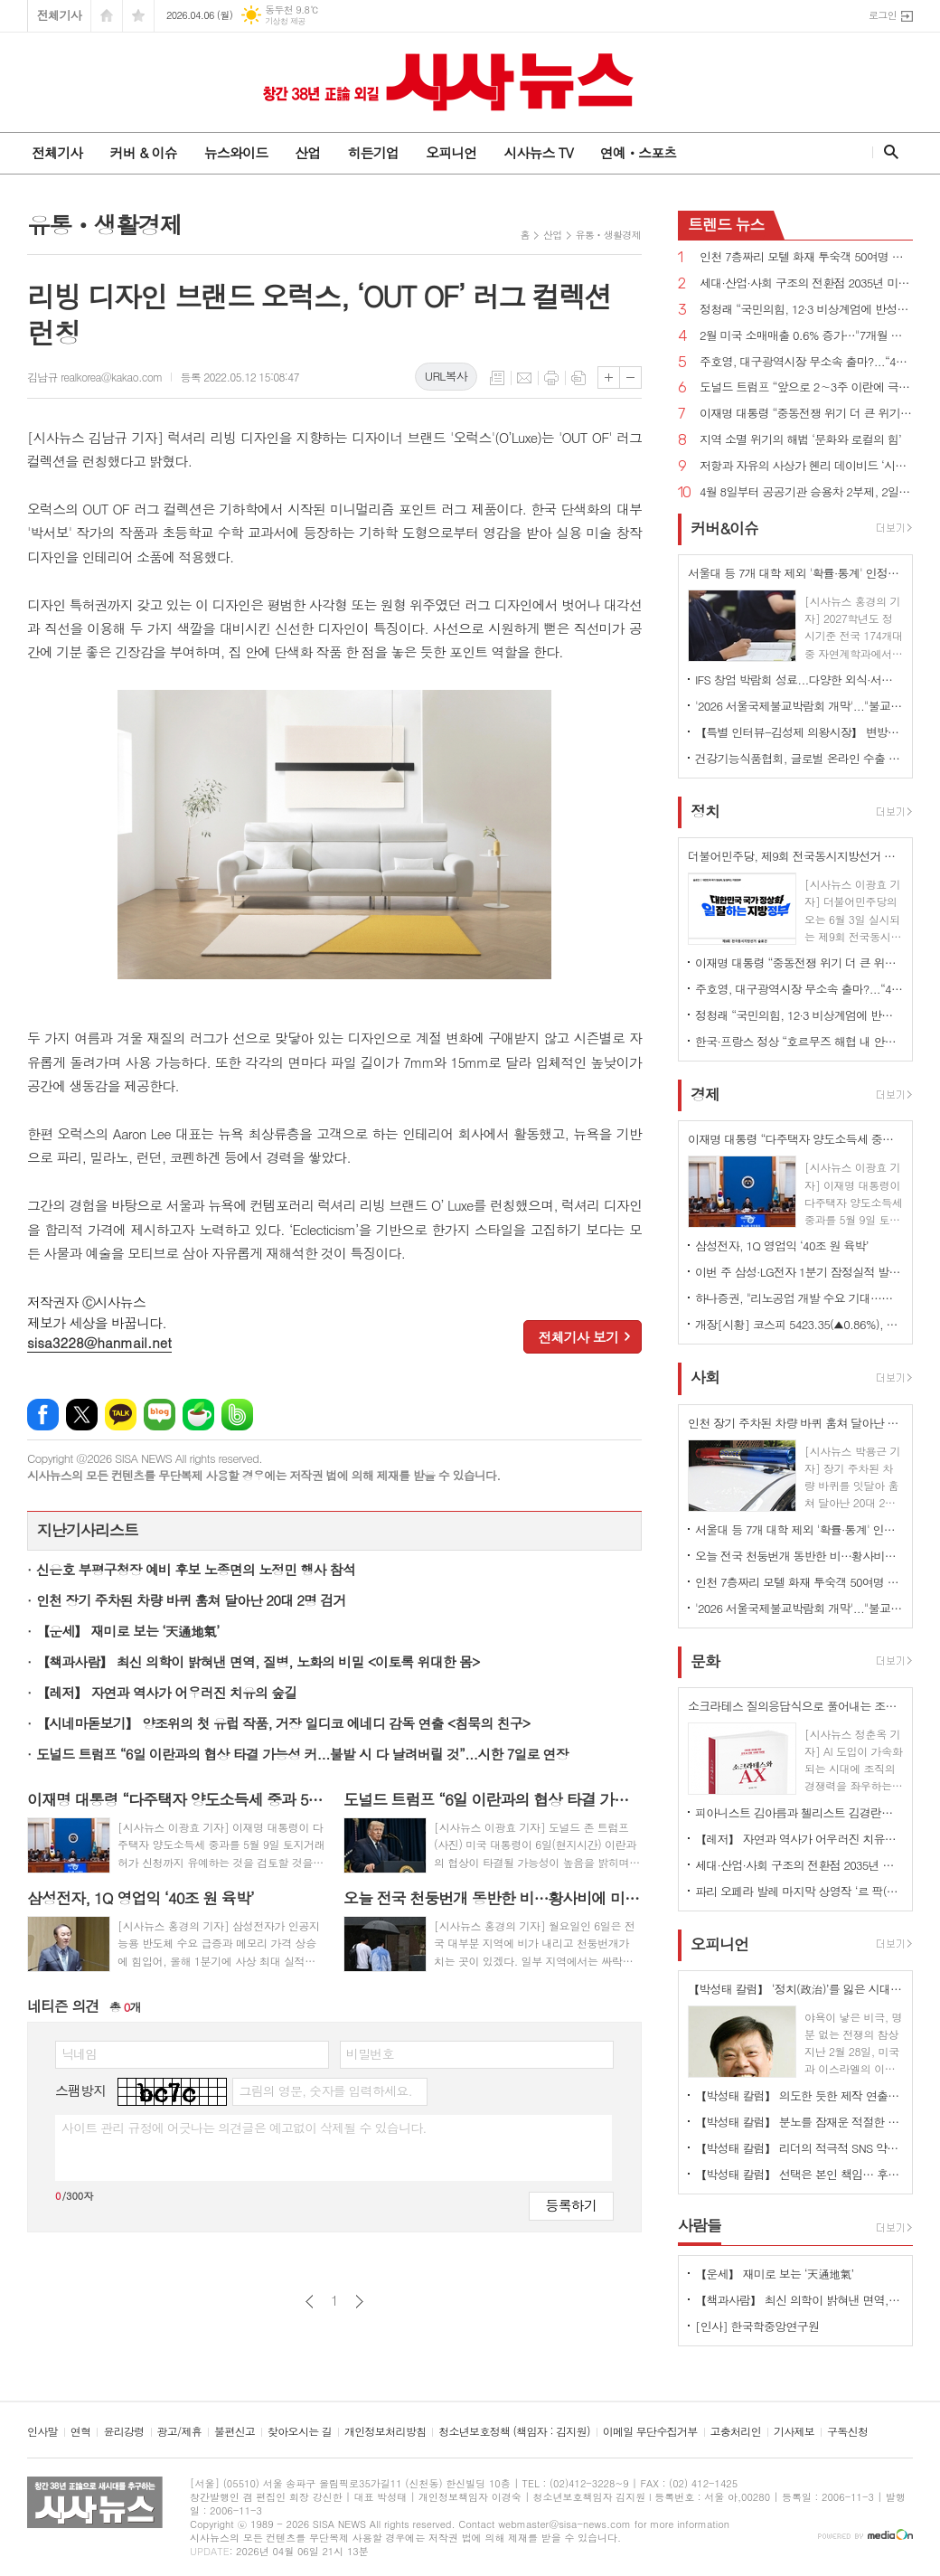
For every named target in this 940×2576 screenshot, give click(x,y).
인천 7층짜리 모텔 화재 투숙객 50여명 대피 (806, 257)
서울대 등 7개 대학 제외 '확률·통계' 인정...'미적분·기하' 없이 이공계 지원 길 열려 (799, 1529)
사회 (705, 1378)
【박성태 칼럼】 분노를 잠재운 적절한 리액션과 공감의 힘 (799, 2121)
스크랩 (578, 378)
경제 (705, 1094)
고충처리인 (735, 2432)
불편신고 (234, 2432)
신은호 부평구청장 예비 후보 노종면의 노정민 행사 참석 (195, 1569)
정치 (705, 811)
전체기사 (59, 15)
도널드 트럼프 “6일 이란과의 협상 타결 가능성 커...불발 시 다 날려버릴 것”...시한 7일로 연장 (302, 1753)
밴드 (237, 1414)
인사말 (42, 2432)
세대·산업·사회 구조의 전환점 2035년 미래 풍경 (806, 283)
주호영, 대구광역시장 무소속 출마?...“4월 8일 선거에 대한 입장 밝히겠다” (806, 362)
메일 (524, 378)
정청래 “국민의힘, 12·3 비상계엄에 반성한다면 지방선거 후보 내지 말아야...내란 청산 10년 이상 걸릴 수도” (806, 309)
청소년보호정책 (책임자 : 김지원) (513, 2432)
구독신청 (847, 2432)
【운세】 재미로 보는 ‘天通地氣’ (128, 1630)
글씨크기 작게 (630, 377)
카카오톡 (120, 1414)
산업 (307, 152)
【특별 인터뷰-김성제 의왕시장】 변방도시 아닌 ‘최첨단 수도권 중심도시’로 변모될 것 (799, 732)
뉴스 (726, 224)
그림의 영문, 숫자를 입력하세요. (325, 2090)
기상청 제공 (285, 21)
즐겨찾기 (138, 16)
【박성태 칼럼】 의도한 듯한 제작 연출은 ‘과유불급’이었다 (799, 2095)
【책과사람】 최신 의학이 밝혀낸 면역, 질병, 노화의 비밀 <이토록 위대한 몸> (258, 1661)
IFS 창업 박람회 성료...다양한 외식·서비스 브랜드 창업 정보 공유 (799, 679)
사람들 (699, 2225)
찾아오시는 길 (300, 2432)
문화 (705, 1661)
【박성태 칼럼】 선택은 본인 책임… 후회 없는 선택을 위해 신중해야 (799, 2174)
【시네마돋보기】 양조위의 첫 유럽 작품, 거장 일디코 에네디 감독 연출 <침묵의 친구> (283, 1722)
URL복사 (446, 375)
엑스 (82, 1414)
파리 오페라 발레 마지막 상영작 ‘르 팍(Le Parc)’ (799, 1891)
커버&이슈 (724, 528)
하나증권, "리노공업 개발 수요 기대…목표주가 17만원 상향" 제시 (799, 1298)
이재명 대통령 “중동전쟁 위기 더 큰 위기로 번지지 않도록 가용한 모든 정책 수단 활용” (806, 413)
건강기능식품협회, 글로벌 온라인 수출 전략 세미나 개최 (799, 758)
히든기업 (372, 152)
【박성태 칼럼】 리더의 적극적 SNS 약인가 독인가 (799, 2147)
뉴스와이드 (236, 152)
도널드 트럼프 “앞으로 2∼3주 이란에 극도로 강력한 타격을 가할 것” (806, 387)
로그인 (883, 15)
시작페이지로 (106, 16)
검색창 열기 (887, 152)
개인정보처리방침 (385, 2432)
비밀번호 (370, 2053)
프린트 (551, 378)
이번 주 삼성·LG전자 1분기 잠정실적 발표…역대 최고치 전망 (799, 1271)
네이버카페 (198, 1414)
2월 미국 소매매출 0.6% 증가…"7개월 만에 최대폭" (806, 336)
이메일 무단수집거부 (650, 2432)
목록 (497, 378)
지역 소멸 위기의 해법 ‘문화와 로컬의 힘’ (800, 440)
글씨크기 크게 (608, 377)
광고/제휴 (179, 2432)
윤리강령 (123, 2432)
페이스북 (43, 1414)
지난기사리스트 (87, 1530)
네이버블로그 (159, 1414)
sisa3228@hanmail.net (99, 1342)
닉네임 (79, 2053)
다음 (359, 2301)
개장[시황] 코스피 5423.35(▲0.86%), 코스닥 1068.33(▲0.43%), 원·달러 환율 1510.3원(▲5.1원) (799, 1324)
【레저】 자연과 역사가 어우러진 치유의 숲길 (166, 1692)
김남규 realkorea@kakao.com (94, 376)
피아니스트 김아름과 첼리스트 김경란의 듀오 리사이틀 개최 (799, 1812)
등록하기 (571, 2204)
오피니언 (451, 152)
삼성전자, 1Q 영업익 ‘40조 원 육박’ (782, 1245)
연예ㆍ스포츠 (638, 152)
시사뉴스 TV (537, 152)
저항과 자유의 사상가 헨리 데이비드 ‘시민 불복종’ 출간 (806, 466)
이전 (309, 2301)
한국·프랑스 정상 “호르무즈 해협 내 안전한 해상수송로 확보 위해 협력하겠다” (799, 1041)
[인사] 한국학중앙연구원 (757, 2326)
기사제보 (794, 2432)
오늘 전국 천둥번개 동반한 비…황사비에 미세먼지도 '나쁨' (799, 1555)
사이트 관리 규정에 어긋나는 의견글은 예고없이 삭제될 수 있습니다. (244, 2127)
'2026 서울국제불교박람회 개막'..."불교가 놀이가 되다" (799, 705)
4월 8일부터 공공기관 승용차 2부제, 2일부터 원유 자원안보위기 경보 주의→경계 (806, 492)
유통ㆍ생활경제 (608, 234)
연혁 (80, 2432)
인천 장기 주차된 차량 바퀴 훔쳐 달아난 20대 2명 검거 (191, 1599)
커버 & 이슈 (142, 152)
